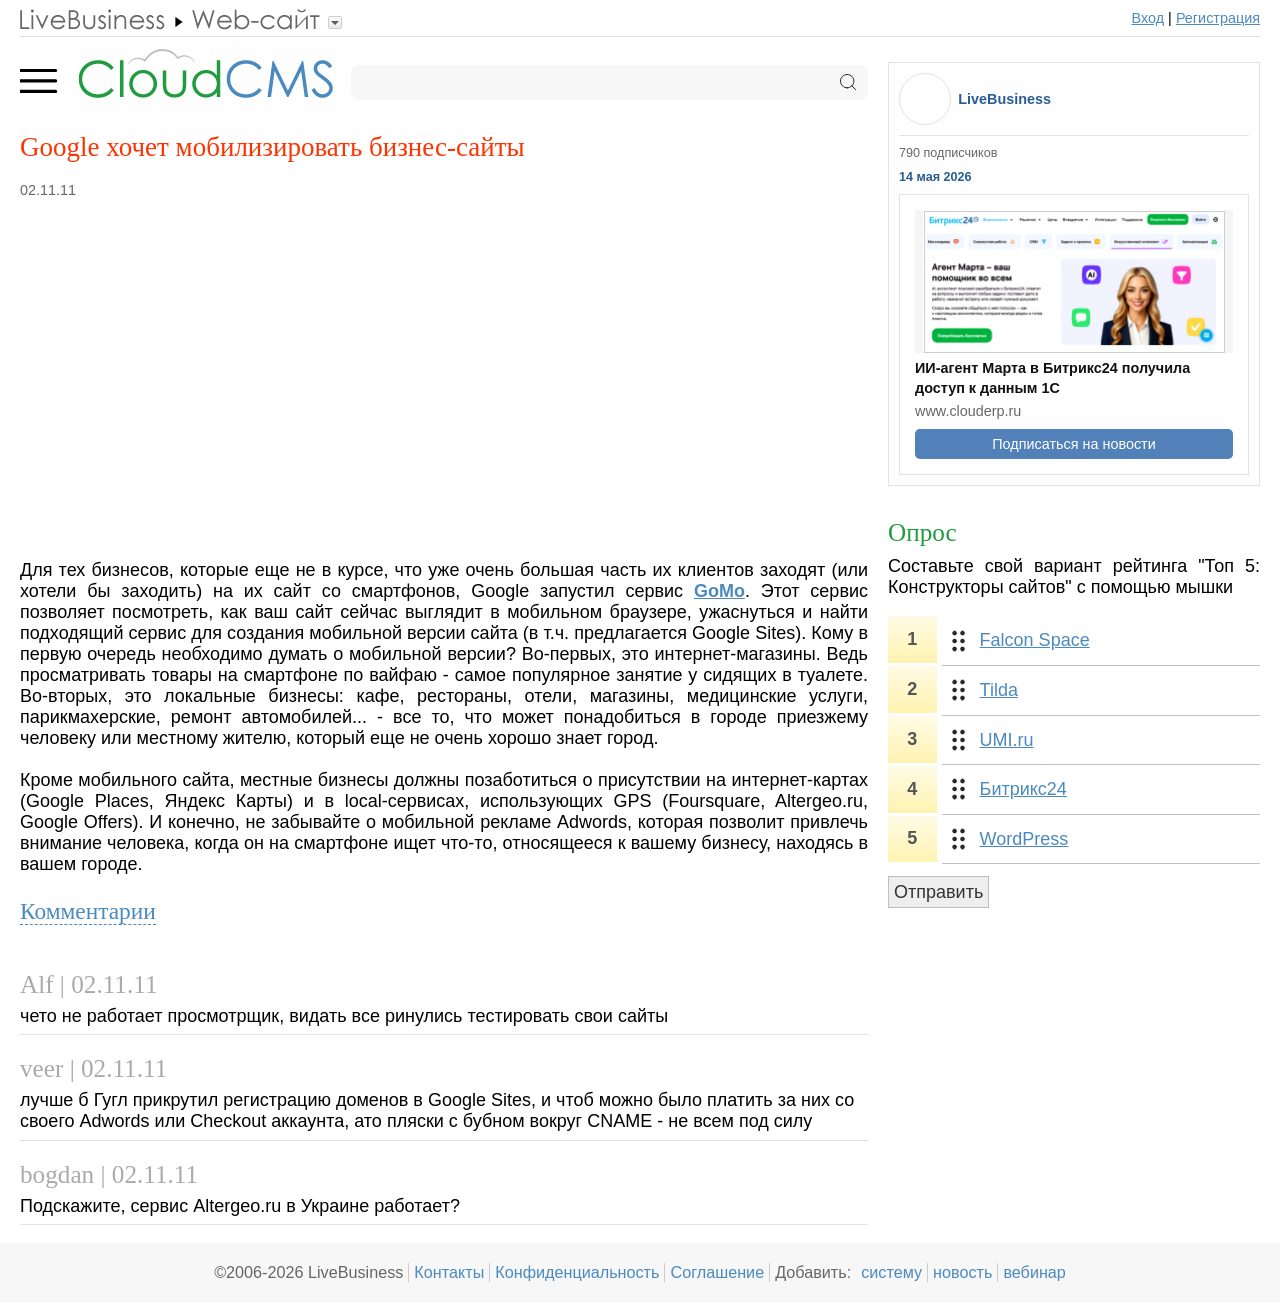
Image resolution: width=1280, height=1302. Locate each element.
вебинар (1034, 1272)
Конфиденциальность (577, 1272)
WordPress (1024, 839)
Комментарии (88, 911)
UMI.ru (1007, 740)
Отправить (938, 892)
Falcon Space (1035, 640)
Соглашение (717, 1272)
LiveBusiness (1004, 99)
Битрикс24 (1023, 789)
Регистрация (1218, 18)
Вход (1148, 18)
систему (891, 1272)
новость (962, 1272)
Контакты (449, 1272)
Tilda (999, 690)
